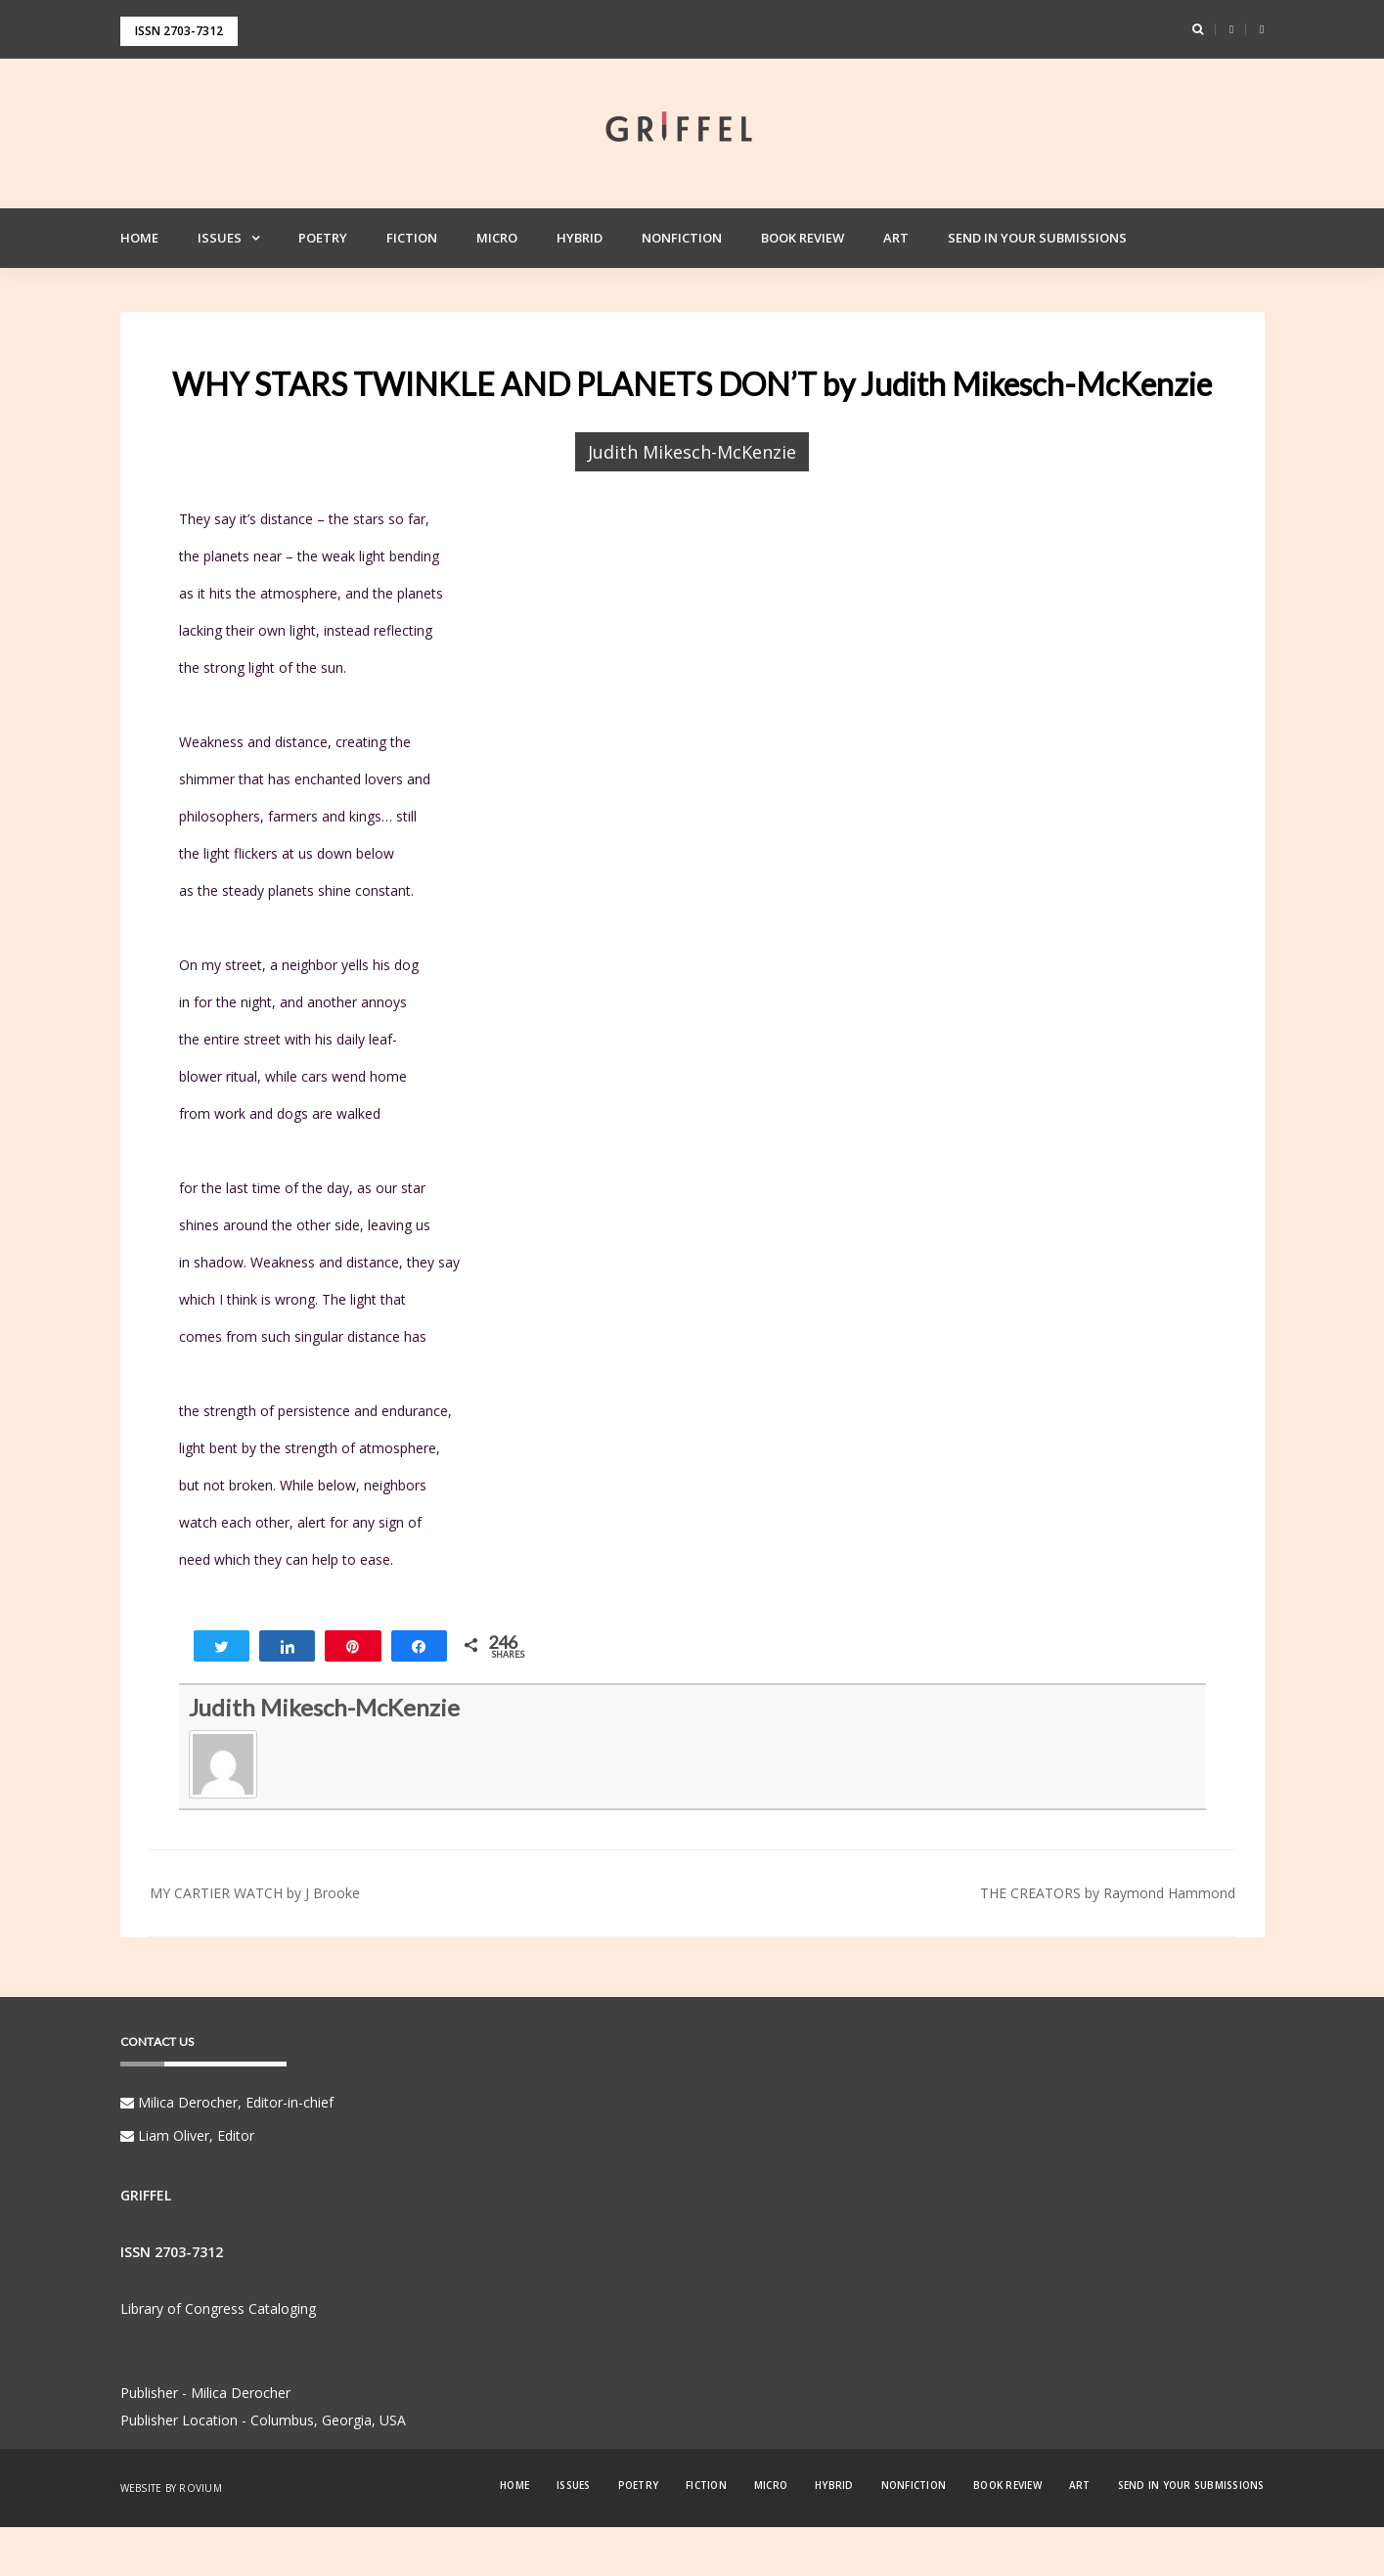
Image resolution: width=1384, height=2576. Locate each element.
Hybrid (580, 237)
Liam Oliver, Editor (187, 2135)
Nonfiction (682, 237)
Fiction (411, 237)
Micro (496, 237)
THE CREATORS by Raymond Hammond (1107, 1893)
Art (896, 237)
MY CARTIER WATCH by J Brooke (255, 1893)
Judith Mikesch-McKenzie (692, 452)
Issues (220, 237)
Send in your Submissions (1037, 237)
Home (139, 237)
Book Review (802, 237)
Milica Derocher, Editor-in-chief (227, 2102)
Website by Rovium (171, 2488)
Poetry (322, 237)
